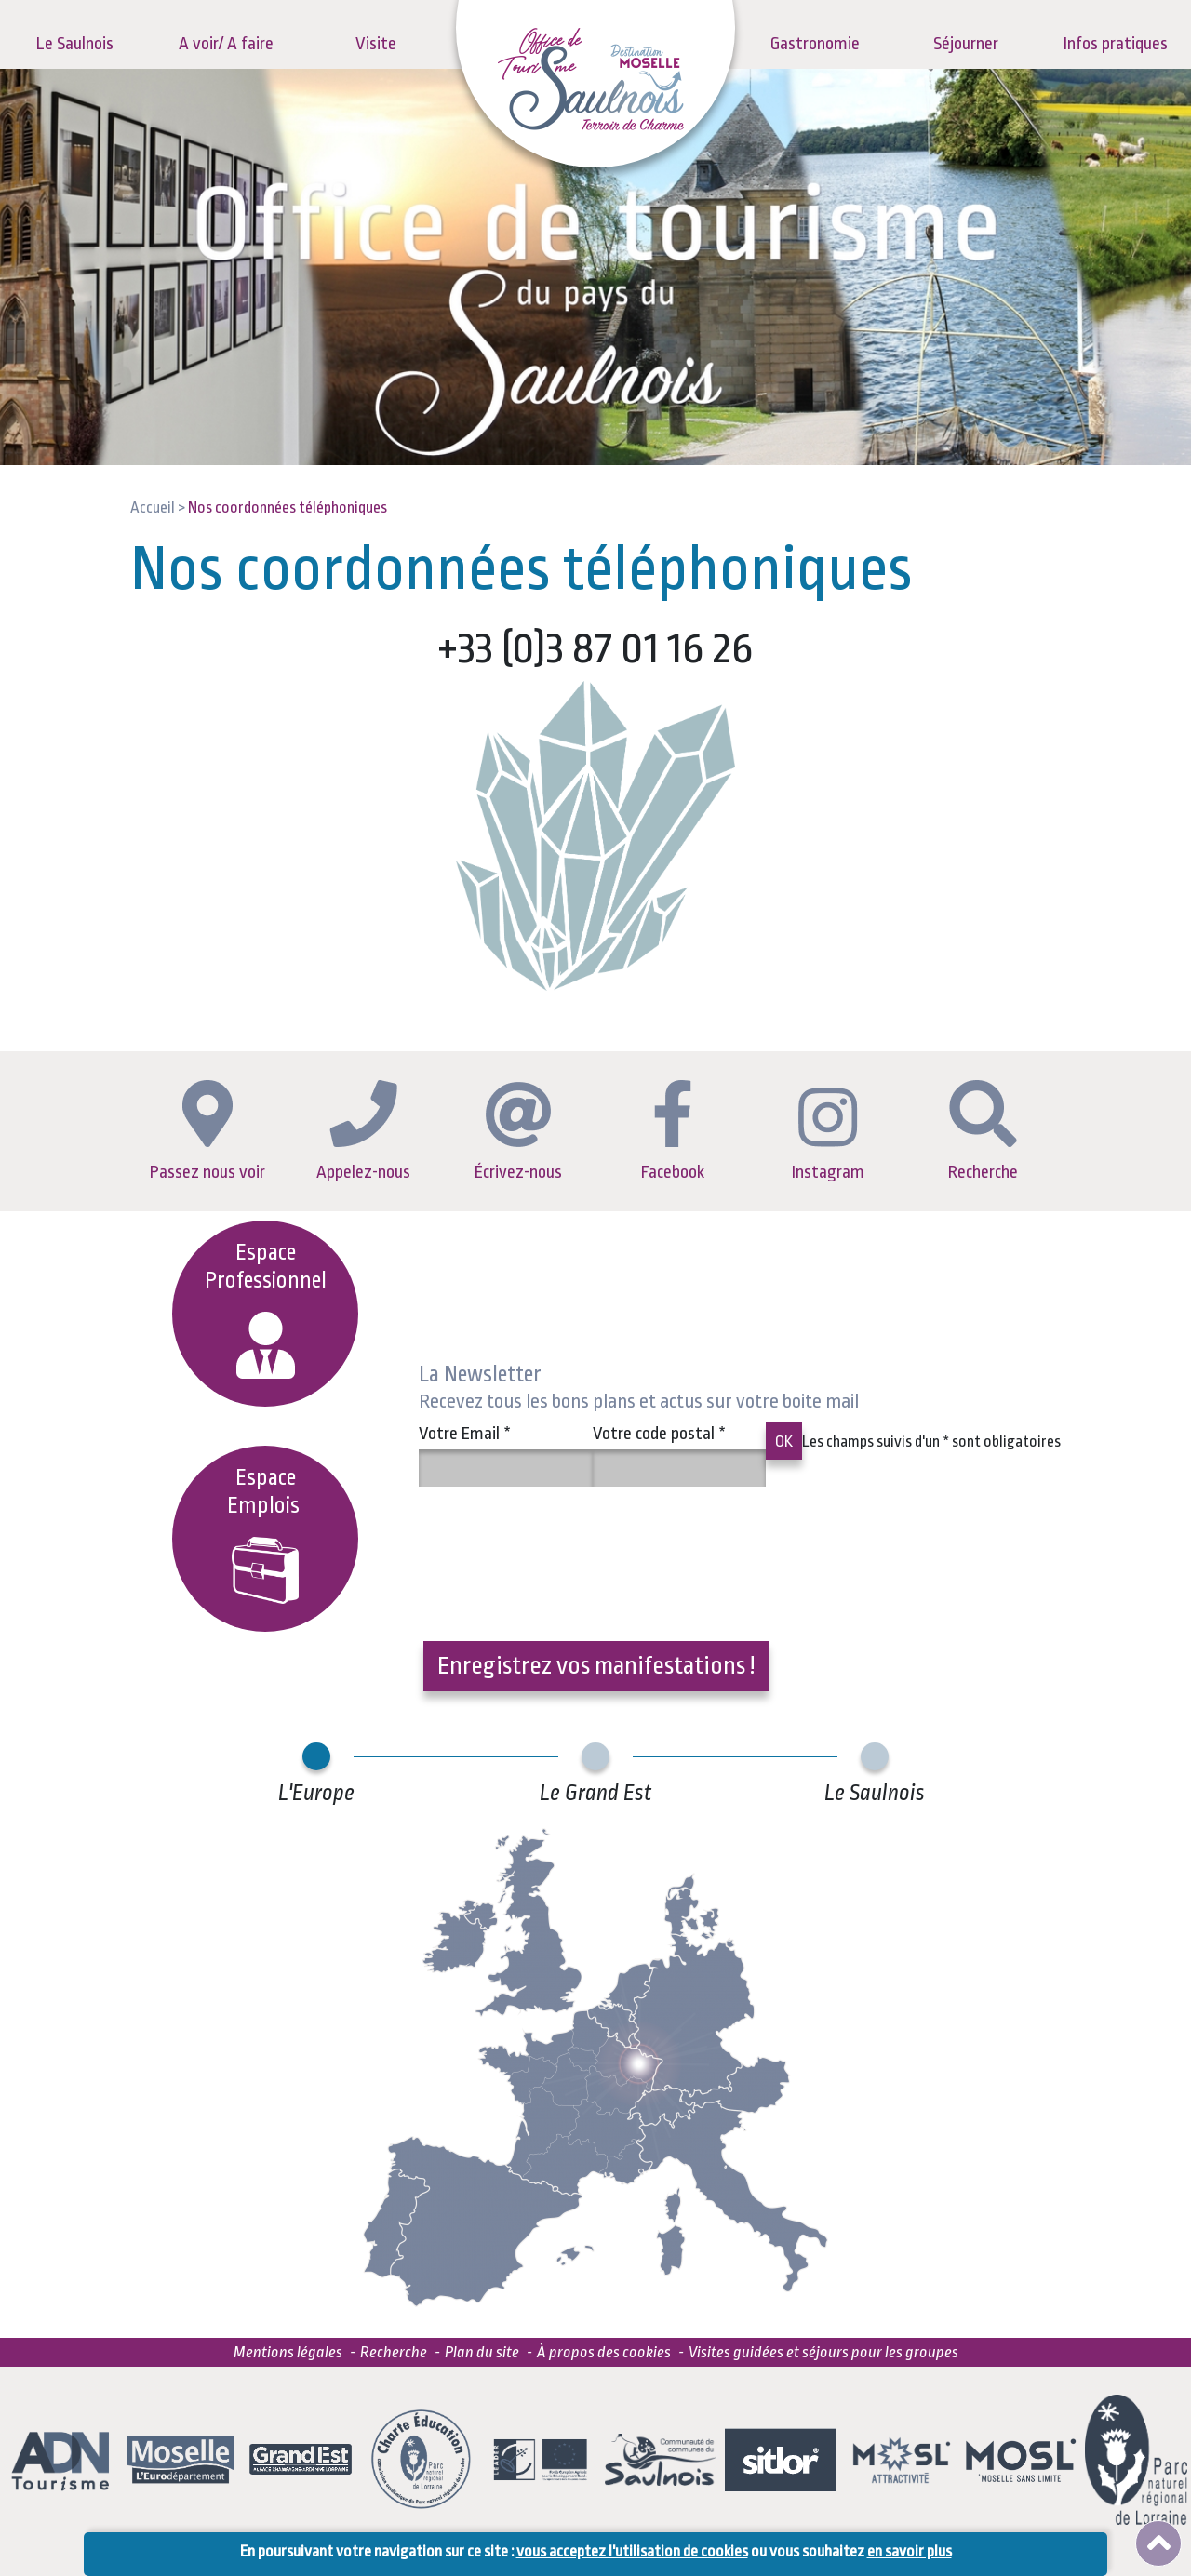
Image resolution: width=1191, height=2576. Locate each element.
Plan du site (482, 2352)
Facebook (672, 1131)
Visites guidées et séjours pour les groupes (823, 2352)
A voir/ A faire (226, 43)
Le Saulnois (75, 43)
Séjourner (965, 43)
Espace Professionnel (266, 1309)
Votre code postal (659, 1433)
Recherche (983, 1131)
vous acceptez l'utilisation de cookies (632, 2551)
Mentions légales (288, 2352)
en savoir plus (909, 2551)
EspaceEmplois (265, 1534)
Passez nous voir (207, 1131)
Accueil (152, 507)
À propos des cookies (604, 2352)
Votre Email (465, 1433)
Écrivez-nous (518, 1132)
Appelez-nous (363, 1130)
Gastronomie (815, 43)
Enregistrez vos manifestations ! (596, 1665)
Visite (375, 43)
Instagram (828, 1135)
